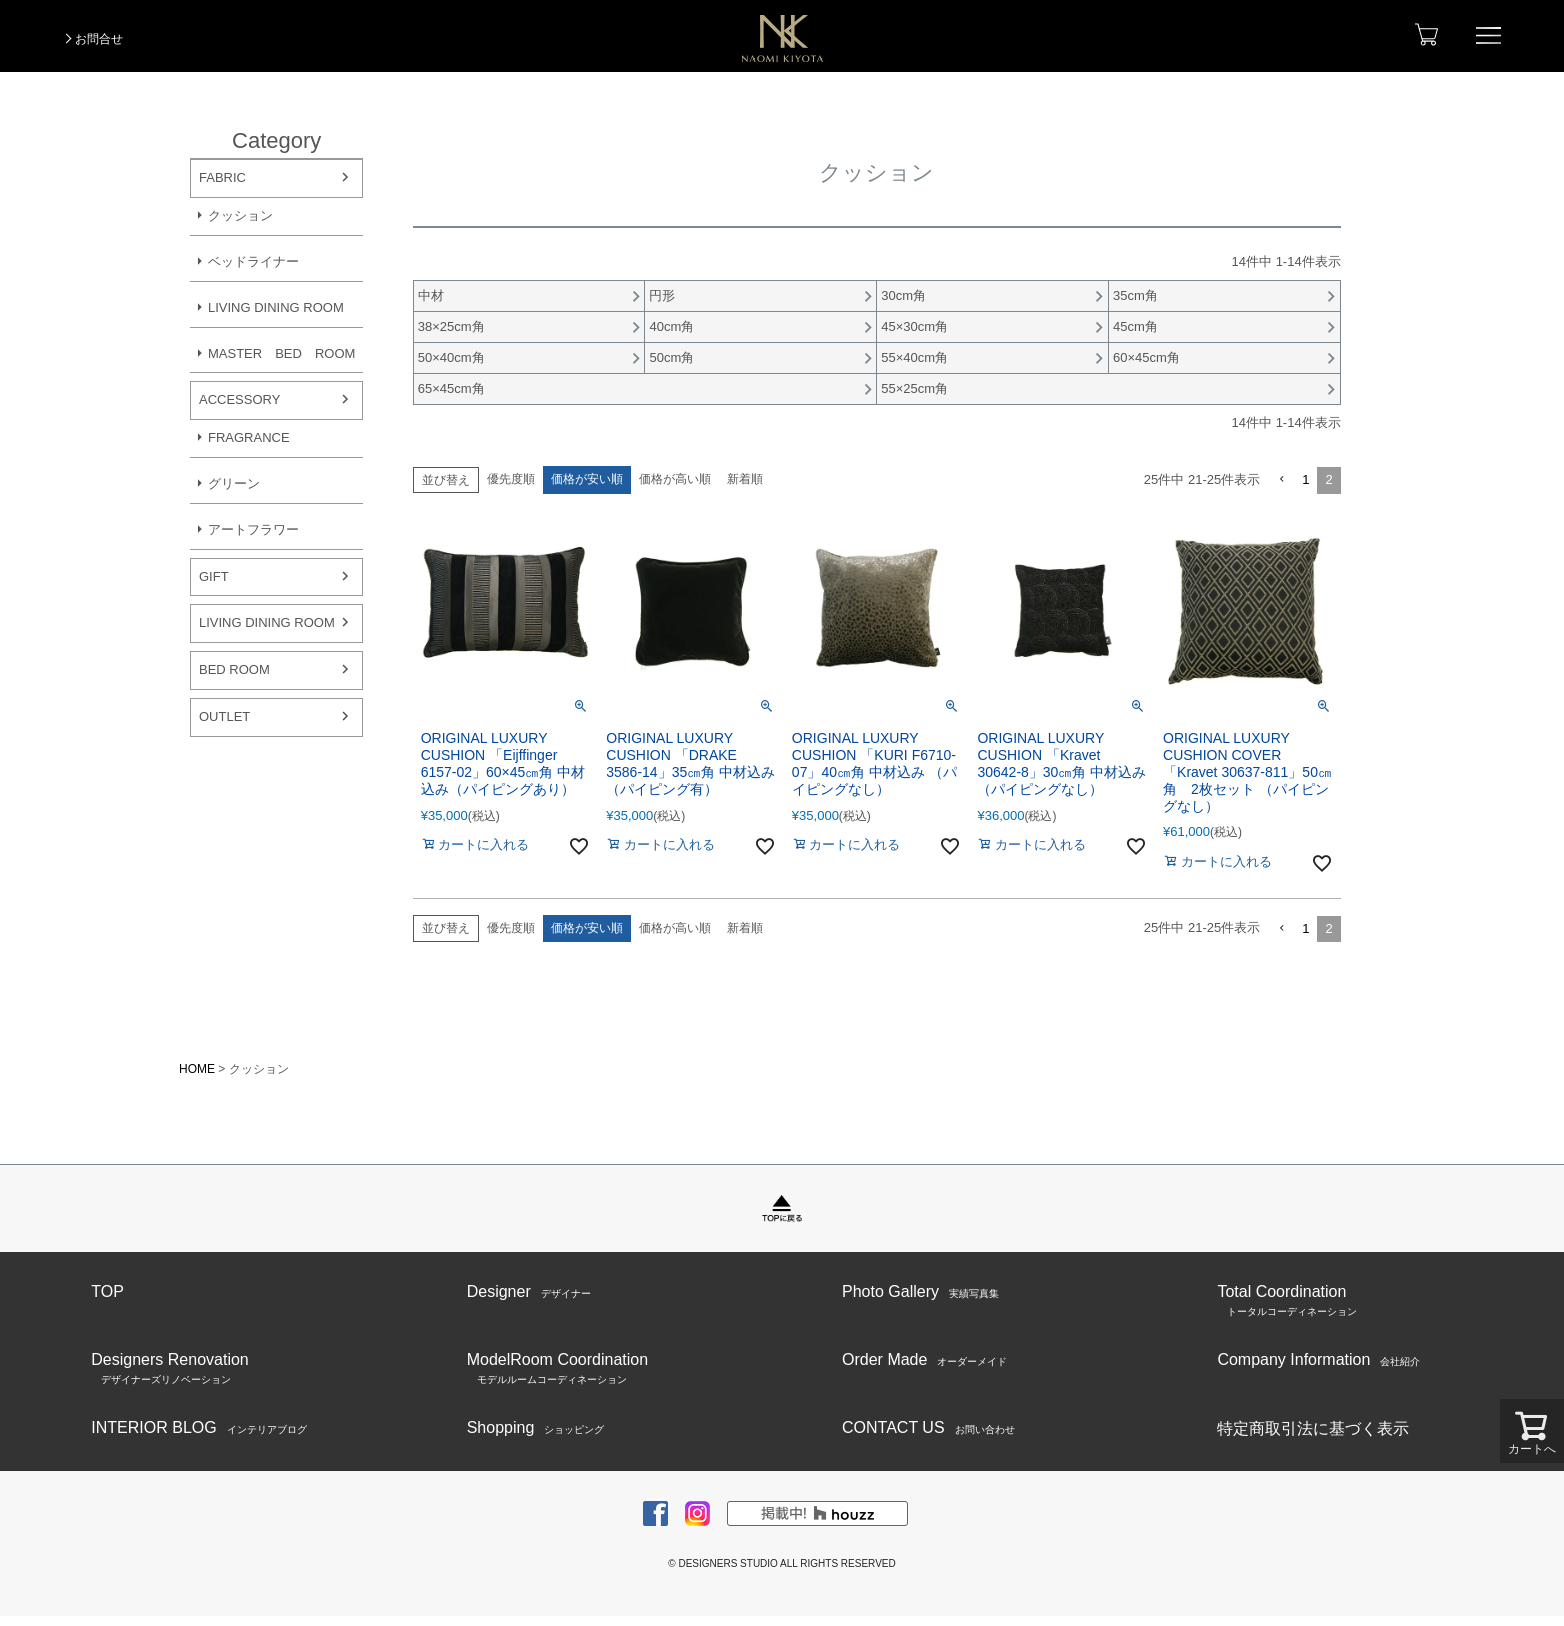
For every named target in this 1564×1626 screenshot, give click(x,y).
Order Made (924, 1360)
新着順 (745, 479)
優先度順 (511, 479)
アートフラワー (253, 529)
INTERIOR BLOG (198, 1428)
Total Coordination (1287, 1301)
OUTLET (224, 716)
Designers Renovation (169, 1369)
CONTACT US (928, 1428)
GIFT (214, 576)
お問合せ (99, 39)
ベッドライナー (253, 261)
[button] (1281, 480)
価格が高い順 (675, 479)
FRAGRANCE (249, 437)
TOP (107, 1291)
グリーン (234, 483)
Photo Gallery (920, 1292)
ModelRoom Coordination (557, 1369)
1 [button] (1305, 479)
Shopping (536, 1428)
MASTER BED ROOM (281, 353)
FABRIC (222, 177)
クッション (240, 215)
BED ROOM (234, 669)
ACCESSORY (239, 399)
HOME (197, 1069)
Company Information (1318, 1360)
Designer (529, 1292)
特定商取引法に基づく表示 (1313, 1428)
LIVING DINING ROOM (276, 307)
